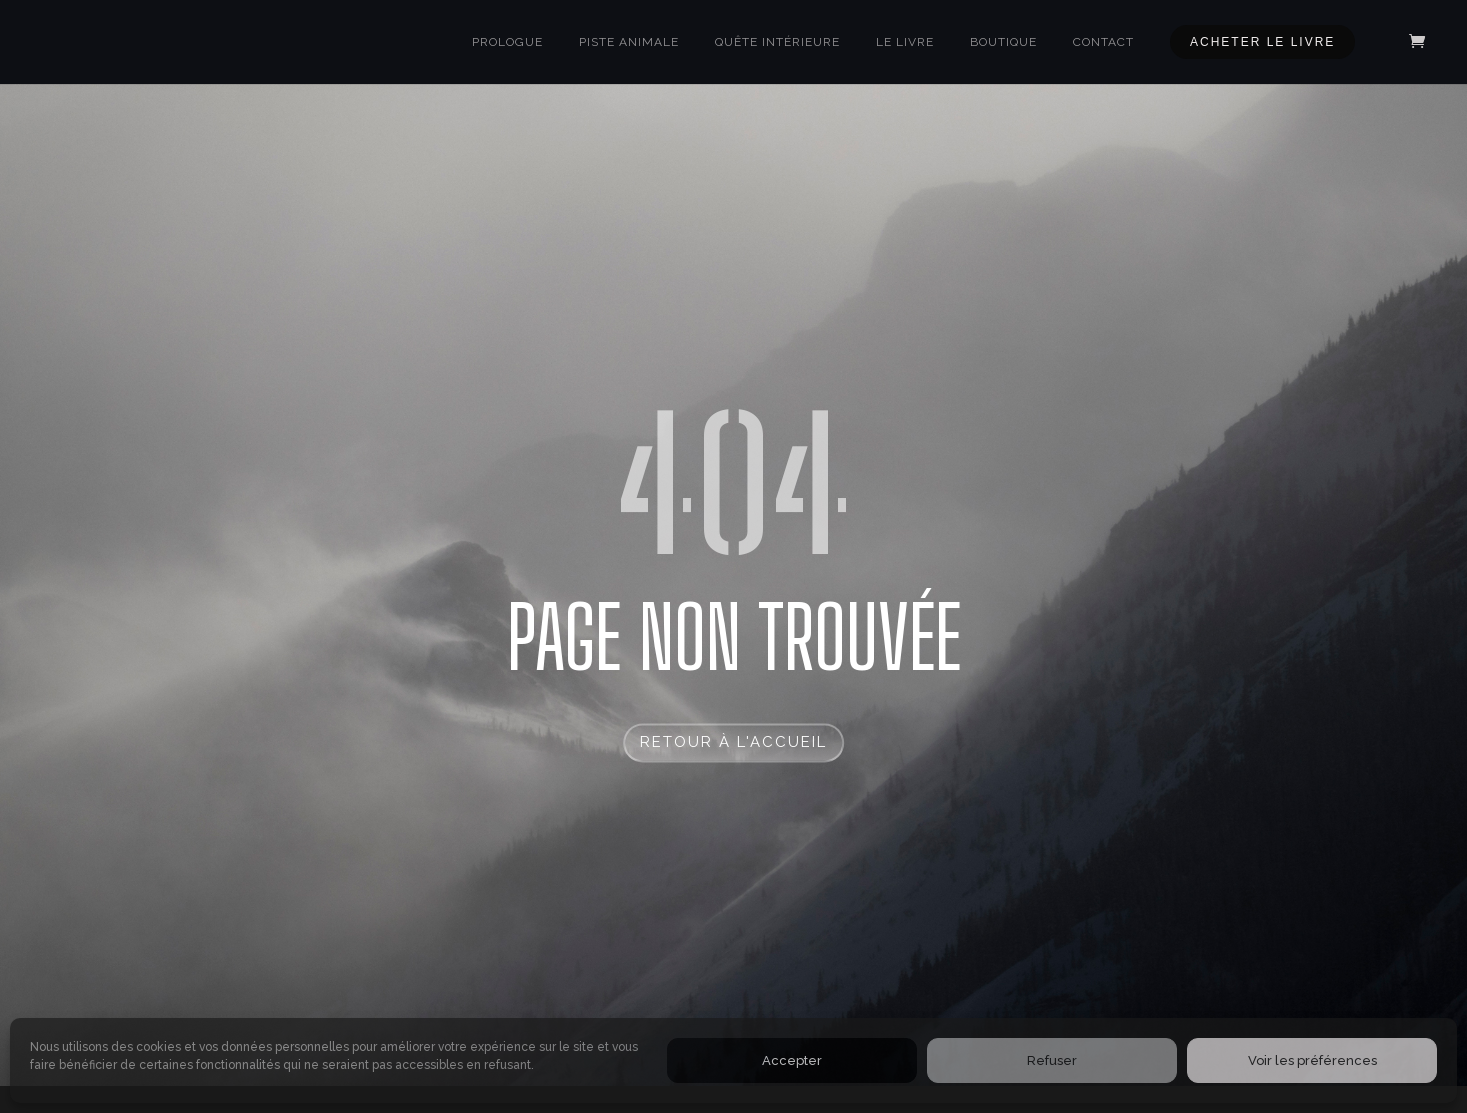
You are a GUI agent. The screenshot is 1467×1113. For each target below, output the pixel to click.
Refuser (1052, 1060)
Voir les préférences (1312, 1060)
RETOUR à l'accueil (733, 742)
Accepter (792, 1060)
